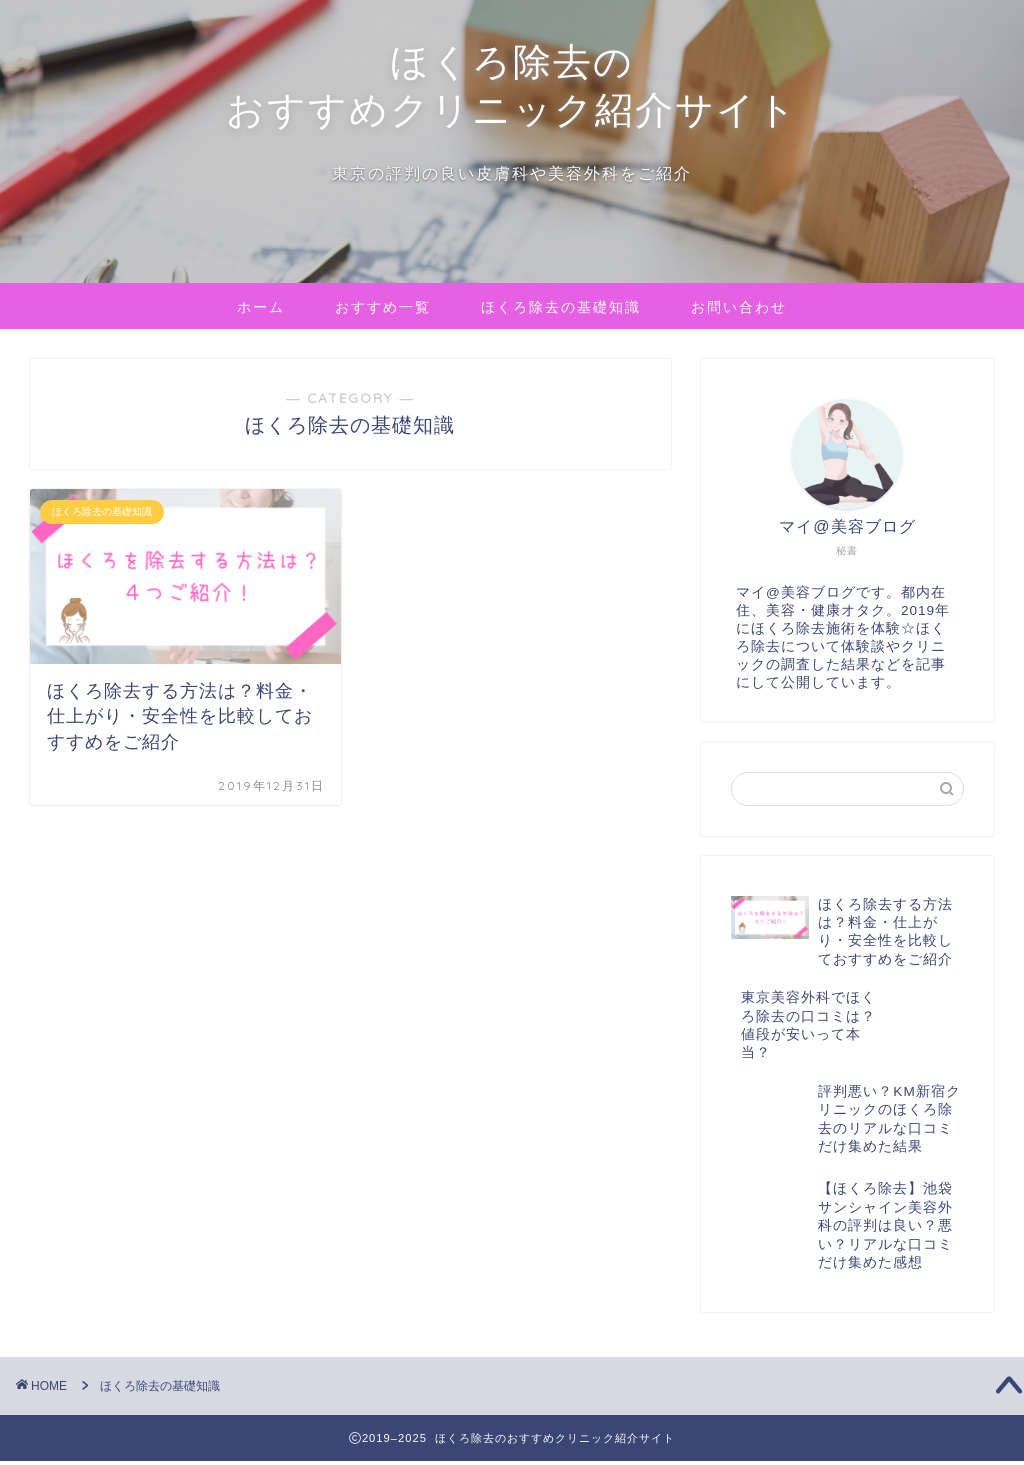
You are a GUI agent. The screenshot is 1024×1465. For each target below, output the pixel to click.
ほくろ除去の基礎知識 (561, 307)
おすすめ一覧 (383, 307)
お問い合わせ (739, 307)
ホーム (261, 307)
